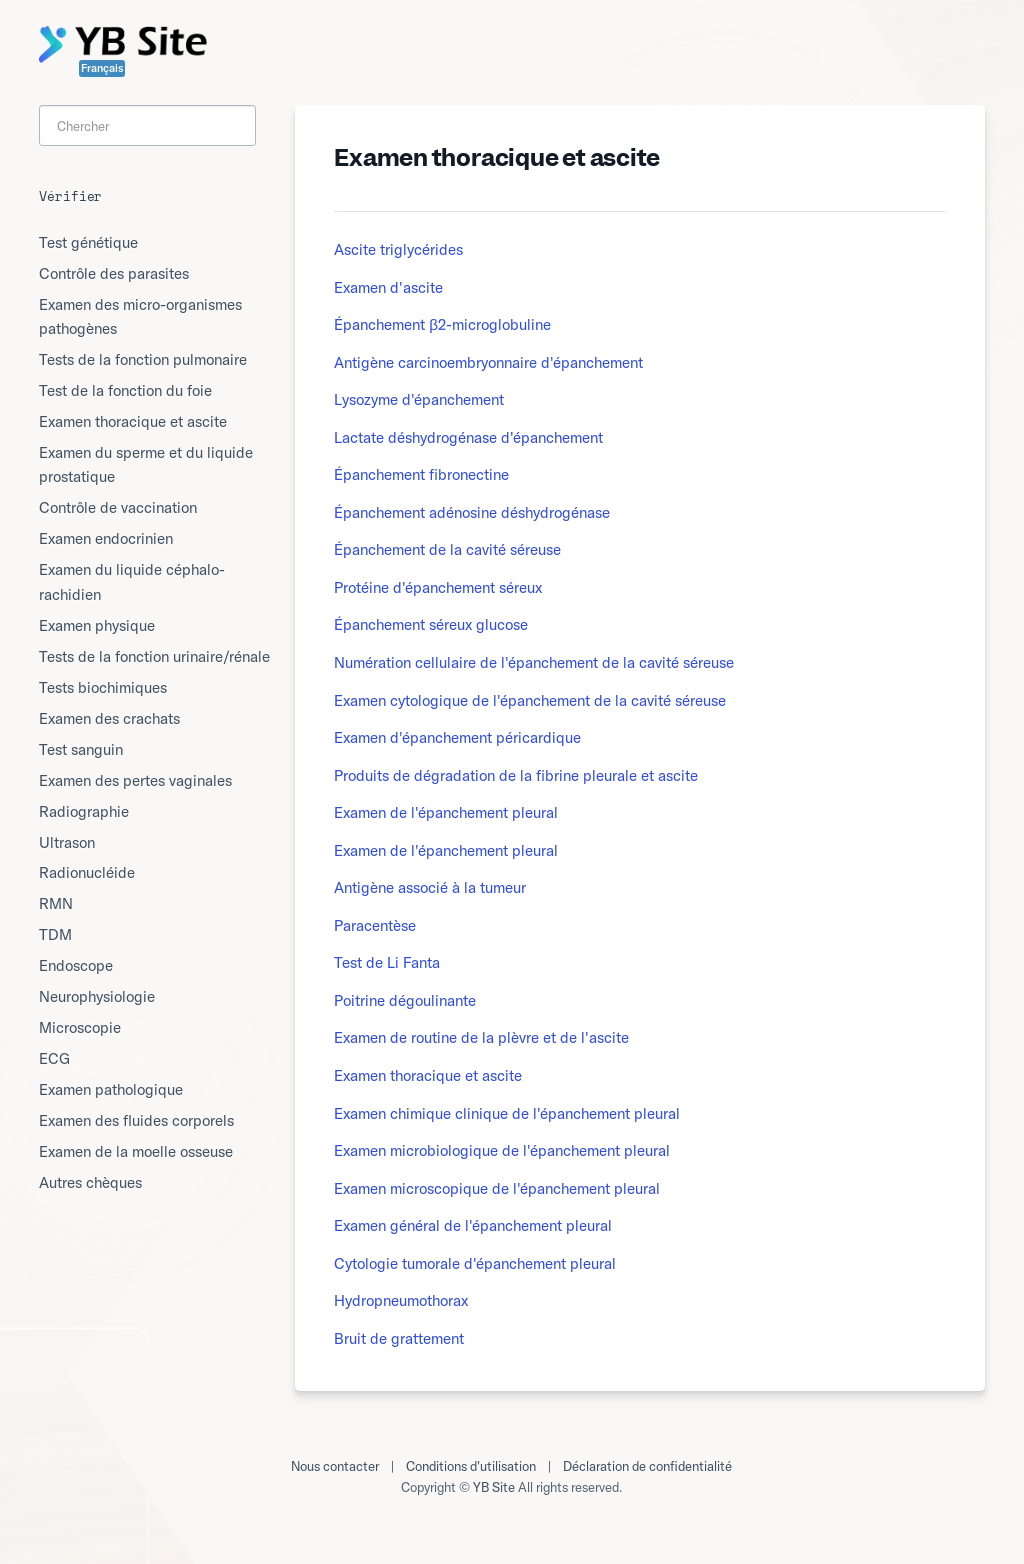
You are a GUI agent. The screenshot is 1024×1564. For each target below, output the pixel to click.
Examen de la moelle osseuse (136, 1151)
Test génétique (88, 242)
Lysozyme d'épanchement (419, 399)
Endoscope (76, 965)
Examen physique (97, 625)
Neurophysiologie (97, 996)
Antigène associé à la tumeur (430, 887)
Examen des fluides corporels (136, 1120)
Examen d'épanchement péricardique (457, 737)
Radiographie (84, 811)
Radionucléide (87, 872)
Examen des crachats (109, 718)
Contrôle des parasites (114, 273)
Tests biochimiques (103, 687)
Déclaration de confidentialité (647, 1466)
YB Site (494, 1487)
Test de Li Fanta (387, 962)
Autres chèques (90, 1182)
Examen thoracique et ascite (428, 1075)
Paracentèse (375, 925)
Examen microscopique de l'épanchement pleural (497, 1188)
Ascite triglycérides (398, 249)
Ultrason (67, 842)
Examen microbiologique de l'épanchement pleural (502, 1150)
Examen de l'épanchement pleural (446, 812)
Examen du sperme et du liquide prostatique (146, 464)
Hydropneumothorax (401, 1300)
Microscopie (80, 1027)
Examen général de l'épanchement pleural (473, 1225)
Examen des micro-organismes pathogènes (140, 316)
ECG (54, 1058)
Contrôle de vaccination (118, 507)
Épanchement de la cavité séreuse (447, 549)
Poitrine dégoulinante (405, 1000)
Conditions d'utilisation (471, 1466)
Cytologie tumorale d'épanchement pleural (475, 1263)
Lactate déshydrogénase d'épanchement (468, 437)
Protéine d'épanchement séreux (438, 587)
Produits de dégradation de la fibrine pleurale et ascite (516, 775)
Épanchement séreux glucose (431, 624)
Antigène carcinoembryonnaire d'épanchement (488, 362)
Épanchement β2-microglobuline (442, 324)
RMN (56, 903)
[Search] (147, 125)
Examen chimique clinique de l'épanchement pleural (507, 1113)
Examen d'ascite (388, 287)
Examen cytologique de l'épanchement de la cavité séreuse (530, 700)
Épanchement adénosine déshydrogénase (472, 512)
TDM (55, 934)
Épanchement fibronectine (421, 474)
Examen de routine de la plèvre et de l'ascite (481, 1037)
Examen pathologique (111, 1089)
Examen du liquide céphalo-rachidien (132, 581)
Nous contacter (335, 1466)
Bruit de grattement (399, 1338)
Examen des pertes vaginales (135, 780)
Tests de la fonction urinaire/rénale (154, 656)
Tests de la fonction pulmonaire (143, 359)
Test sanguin (81, 749)
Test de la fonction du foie (125, 390)
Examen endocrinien (106, 538)
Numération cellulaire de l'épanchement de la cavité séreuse (534, 662)
